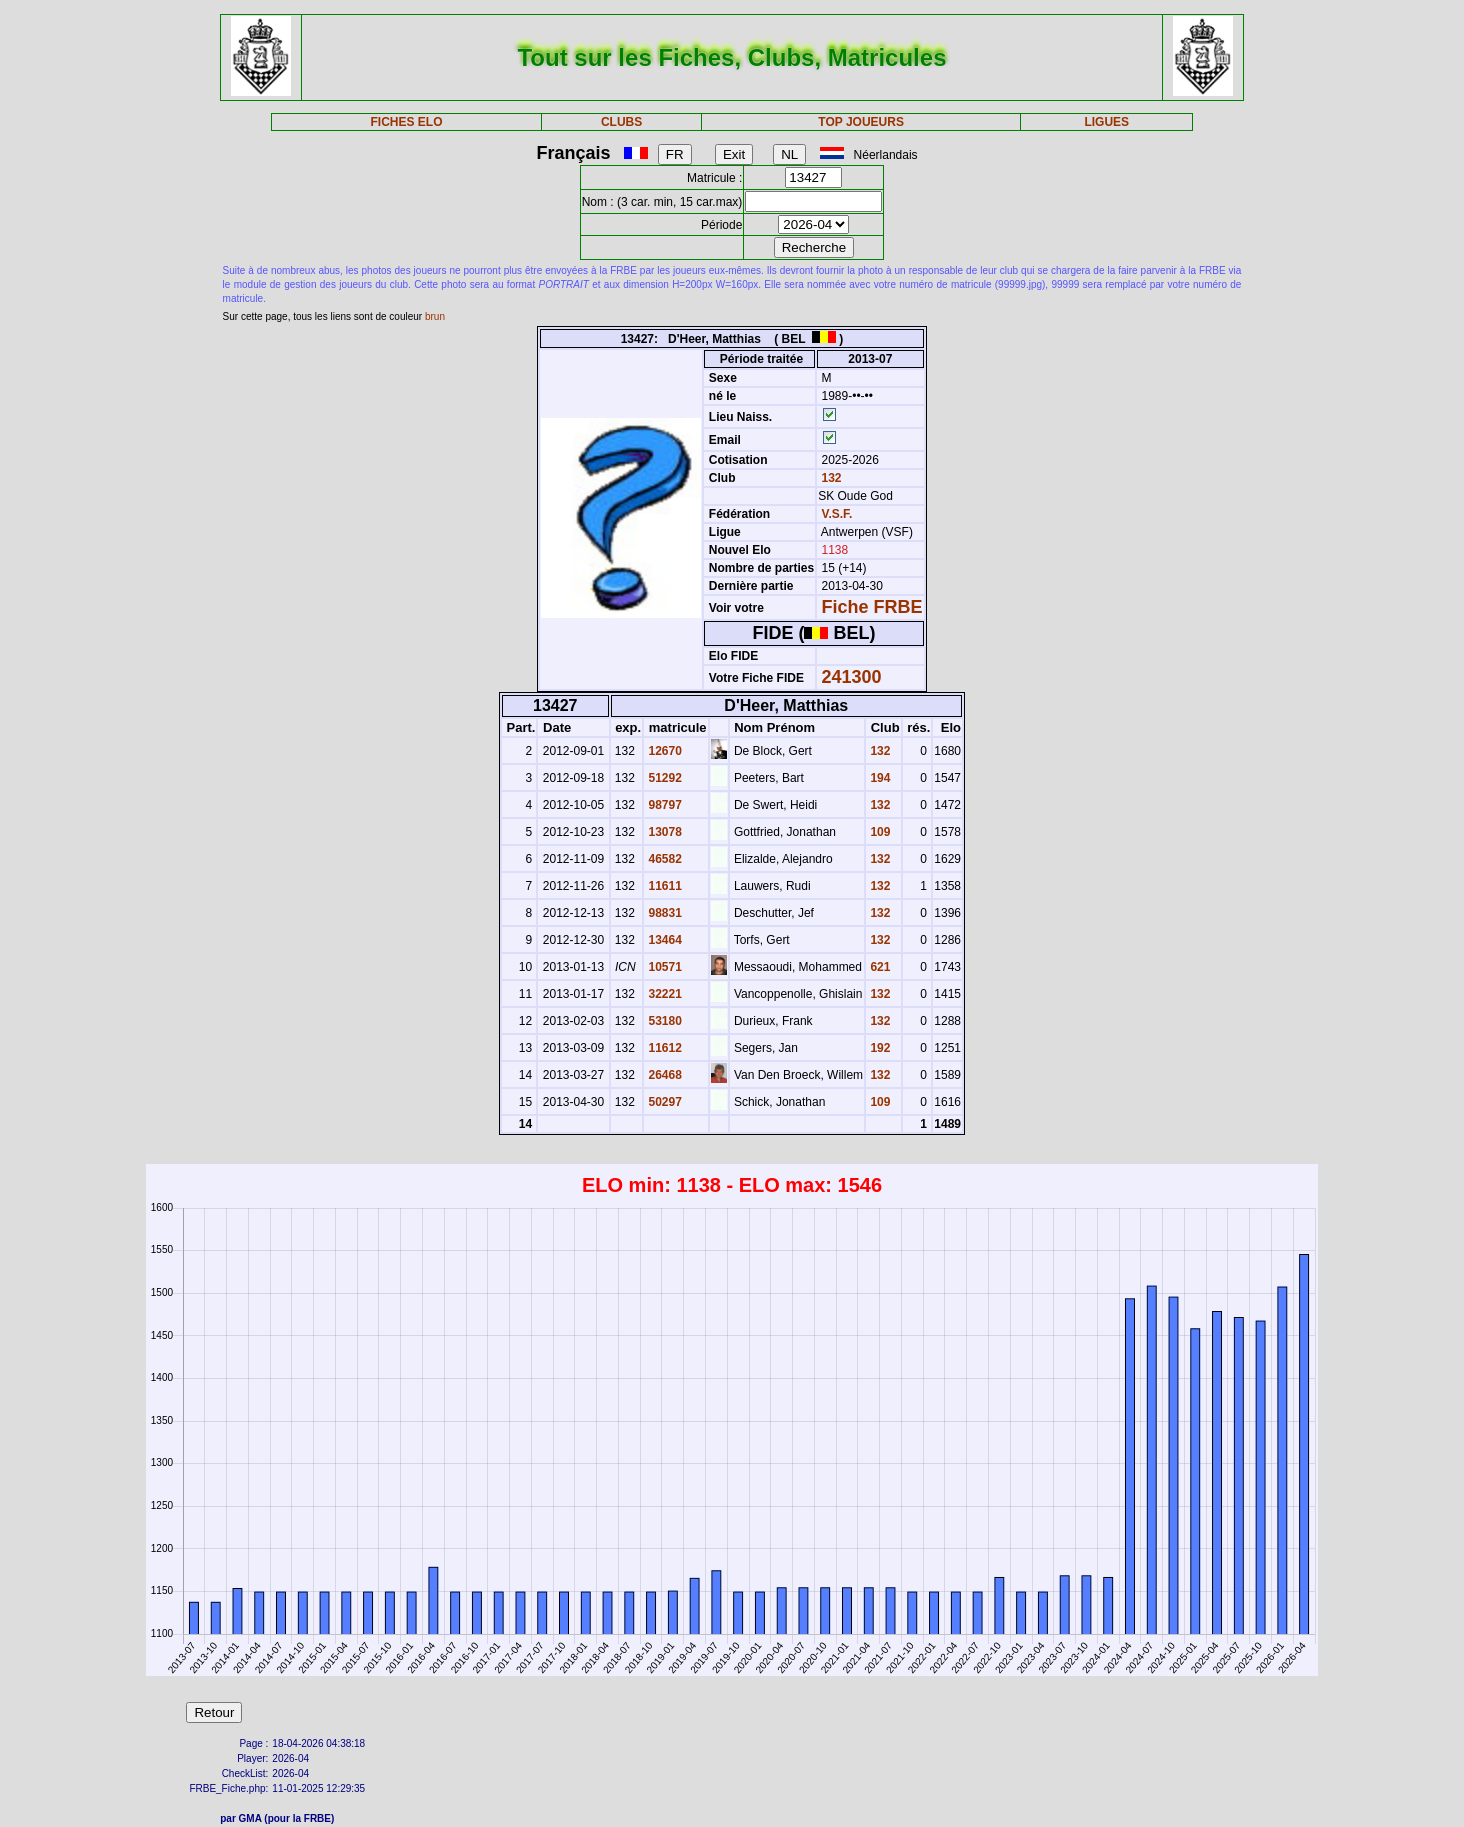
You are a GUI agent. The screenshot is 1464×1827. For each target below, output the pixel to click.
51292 (663, 778)
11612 (663, 1048)
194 (878, 778)
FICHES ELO (407, 122)
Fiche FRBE (872, 607)
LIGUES (1106, 122)
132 (829, 478)
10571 (663, 967)
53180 (663, 1021)
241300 (852, 677)
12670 (663, 751)
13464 (663, 940)
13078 (663, 832)
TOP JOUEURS (861, 122)
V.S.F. (837, 514)
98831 (663, 913)
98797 (663, 805)
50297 (663, 1102)
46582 (663, 859)
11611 (663, 886)
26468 (663, 1075)
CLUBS (621, 122)
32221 (663, 994)
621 (878, 967)
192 (878, 1048)
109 (878, 832)
